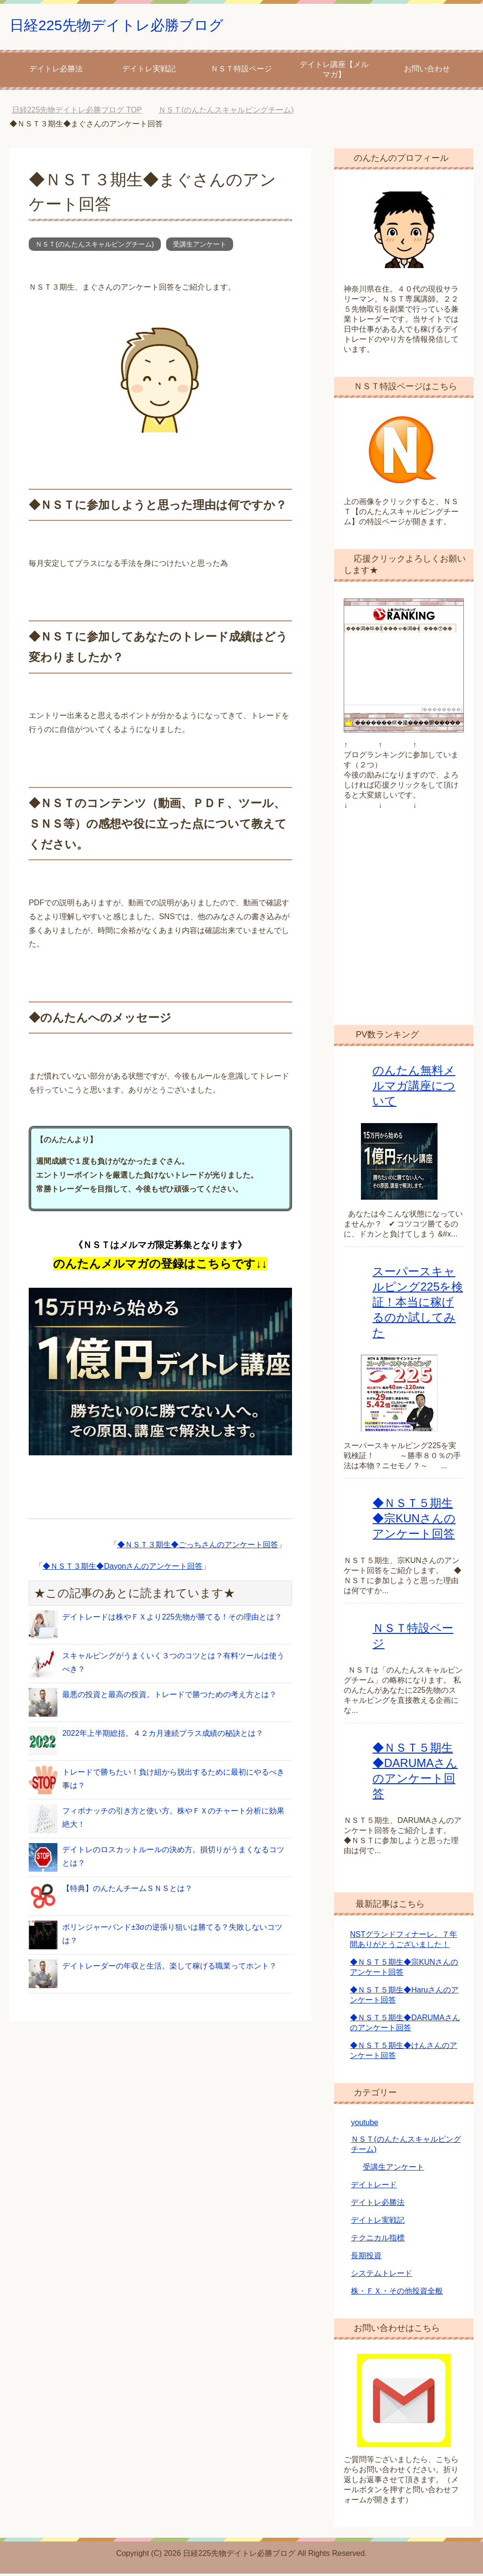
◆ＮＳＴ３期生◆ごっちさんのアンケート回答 (197, 1547)
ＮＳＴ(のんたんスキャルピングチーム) (94, 246)
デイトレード (374, 2187)
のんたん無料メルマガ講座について (413, 1088)
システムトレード (381, 2276)
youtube (364, 2125)
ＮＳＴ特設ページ (241, 71)
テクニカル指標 (377, 2240)
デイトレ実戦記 (149, 71)
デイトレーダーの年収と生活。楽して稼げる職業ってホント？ (169, 1968)
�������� (442, 711)
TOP (77, 112)
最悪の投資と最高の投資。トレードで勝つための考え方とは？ (169, 1697)
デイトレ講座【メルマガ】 (334, 72)
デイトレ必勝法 (56, 71)
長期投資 (366, 2258)
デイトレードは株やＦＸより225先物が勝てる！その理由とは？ (172, 1619)
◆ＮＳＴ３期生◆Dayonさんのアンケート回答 (122, 1568)
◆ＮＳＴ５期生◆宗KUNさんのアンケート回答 (414, 1520)
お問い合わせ (427, 71)
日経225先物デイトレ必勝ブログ (138, 25)
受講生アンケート (199, 246)
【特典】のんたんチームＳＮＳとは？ (127, 1891)
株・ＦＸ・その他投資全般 (397, 2293)
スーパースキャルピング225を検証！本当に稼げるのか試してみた (417, 1304)
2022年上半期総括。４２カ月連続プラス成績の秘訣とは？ (162, 1736)
